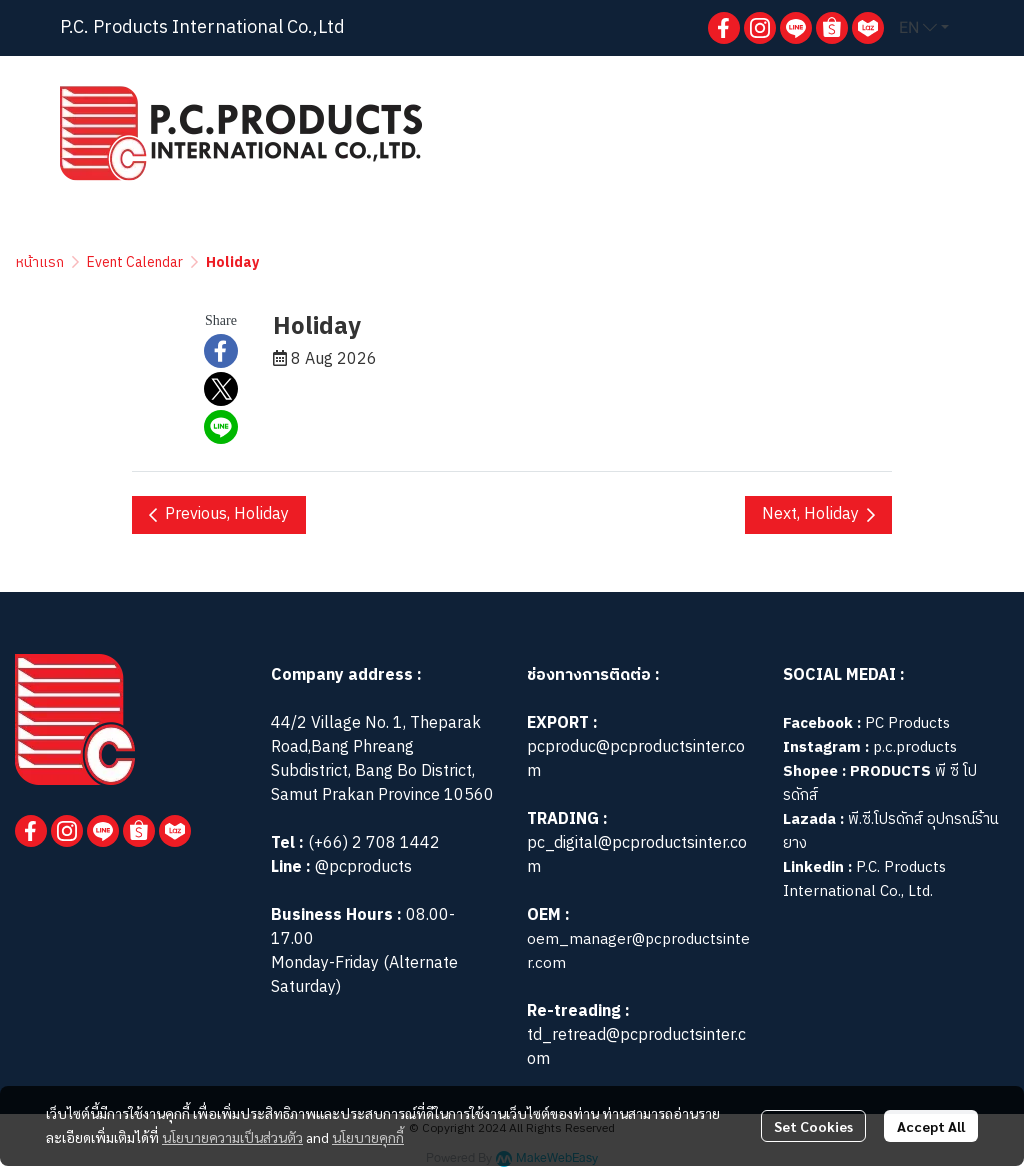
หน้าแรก (40, 262)
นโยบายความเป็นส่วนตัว (232, 1137)
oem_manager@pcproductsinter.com (638, 951)
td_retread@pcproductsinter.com (636, 1047)
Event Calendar (135, 262)
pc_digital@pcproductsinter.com (637, 855)
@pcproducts (361, 867)
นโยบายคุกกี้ (368, 1137)
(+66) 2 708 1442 (374, 843)
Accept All (931, 1126)
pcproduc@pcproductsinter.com (636, 759)
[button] (924, 28)
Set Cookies (813, 1126)
